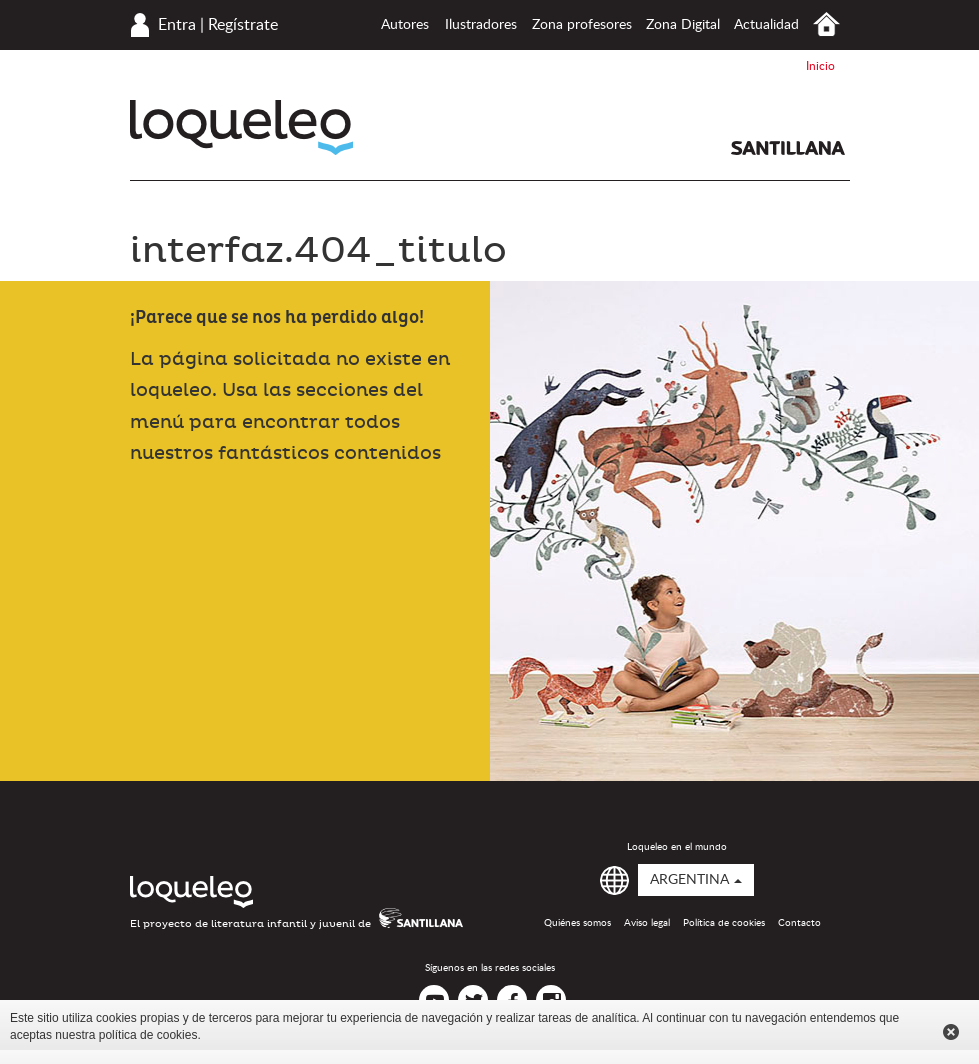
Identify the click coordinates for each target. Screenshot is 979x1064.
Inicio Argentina (826, 24)
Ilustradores (481, 25)
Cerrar (951, 1032)
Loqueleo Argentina (241, 127)
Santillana (788, 148)
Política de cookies (724, 923)
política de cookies (148, 1035)
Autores (405, 25)
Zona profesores (582, 25)
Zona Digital (683, 25)
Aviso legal (647, 923)
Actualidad (766, 25)
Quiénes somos (577, 923)
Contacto (799, 923)
